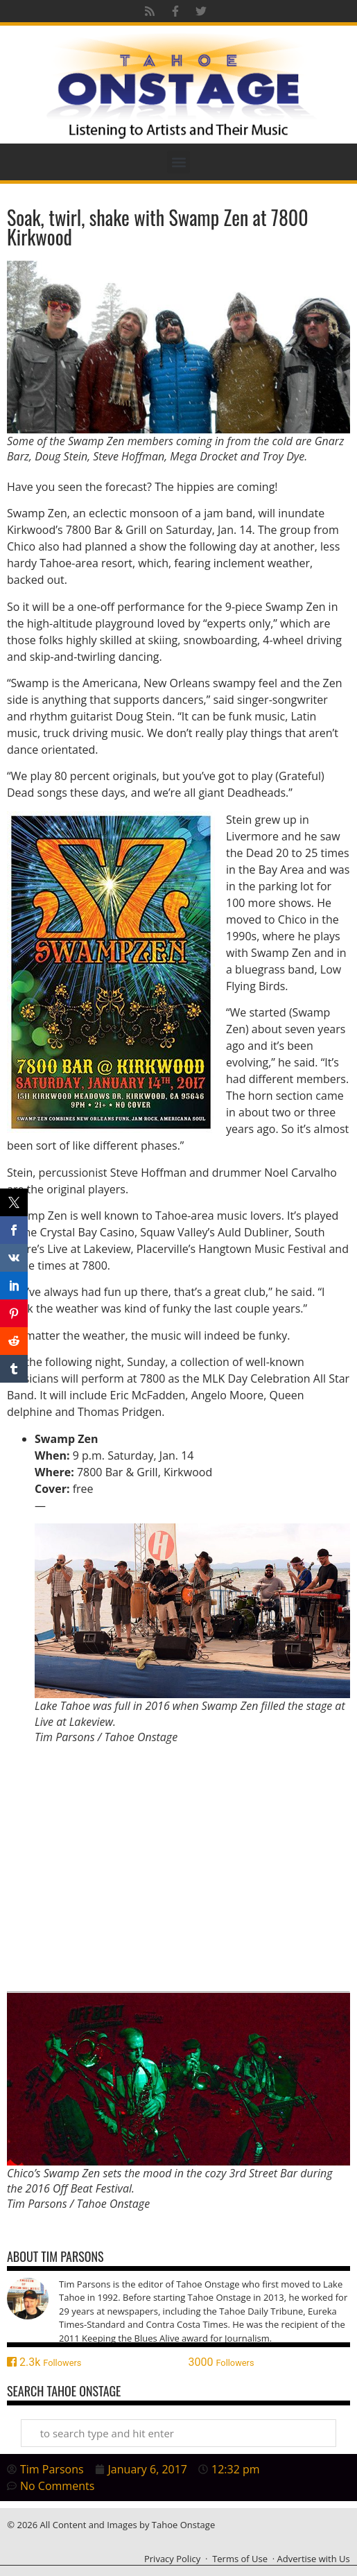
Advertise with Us (313, 2558)
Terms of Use (240, 2558)
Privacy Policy (172, 2558)
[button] (178, 161)
